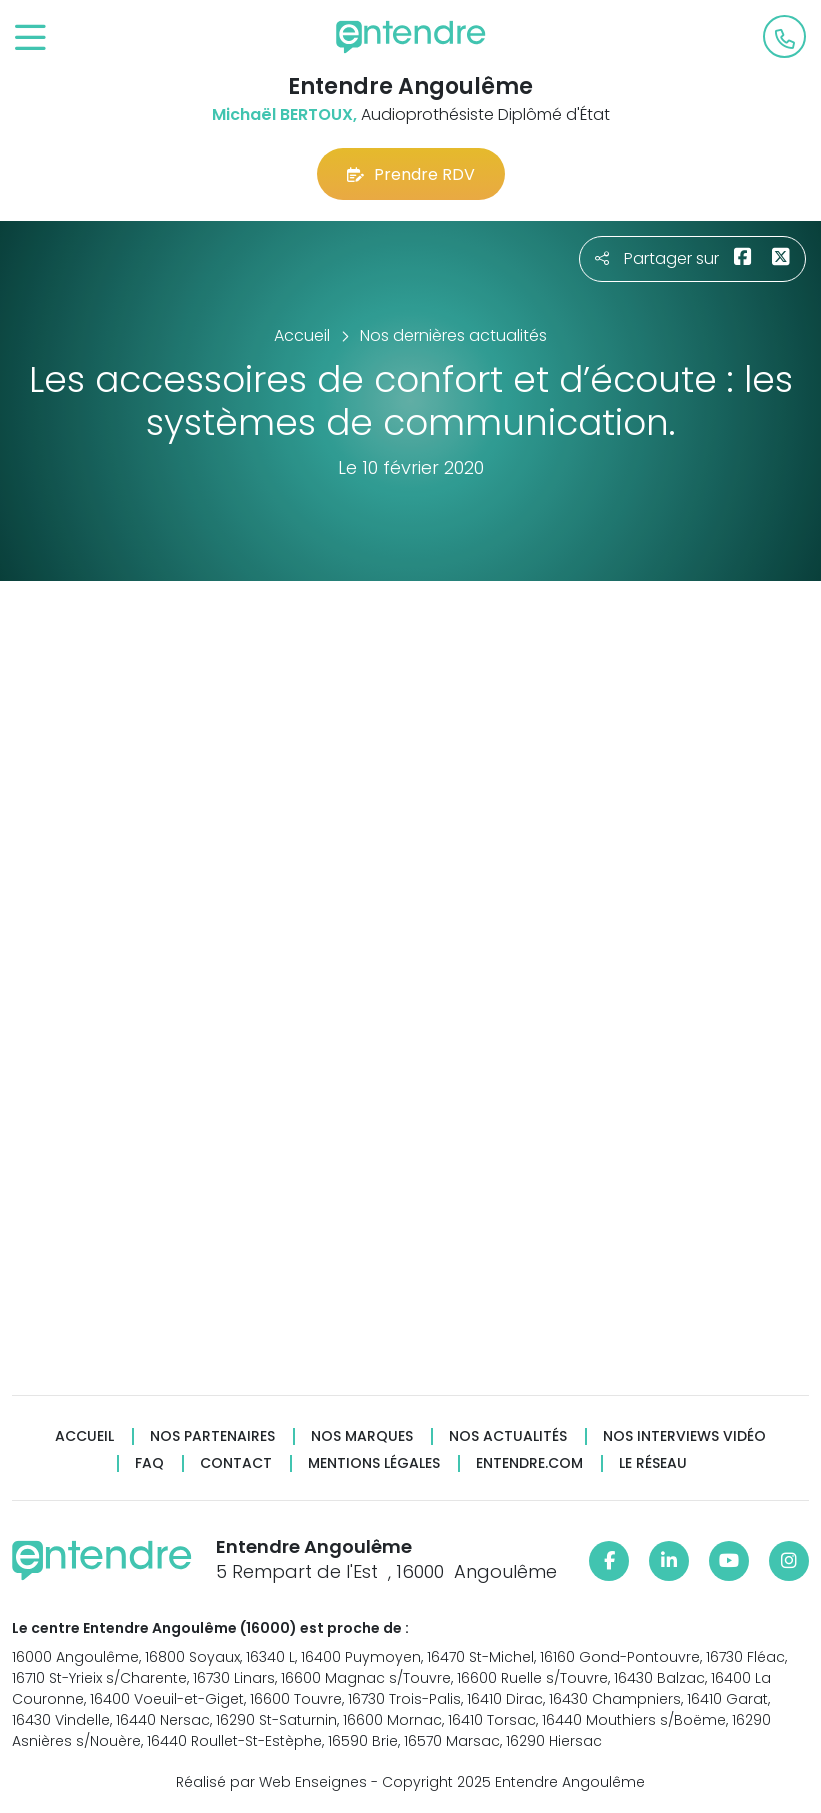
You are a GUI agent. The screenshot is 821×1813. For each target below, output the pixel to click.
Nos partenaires (212, 1436)
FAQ (149, 1463)
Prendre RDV (411, 174)
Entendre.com (529, 1463)
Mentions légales (374, 1463)
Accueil (84, 1436)
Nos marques (362, 1436)
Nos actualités (508, 1436)
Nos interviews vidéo (684, 1436)
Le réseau (653, 1463)
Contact (236, 1463)
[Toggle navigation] (30, 38)
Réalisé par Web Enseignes (271, 1782)
